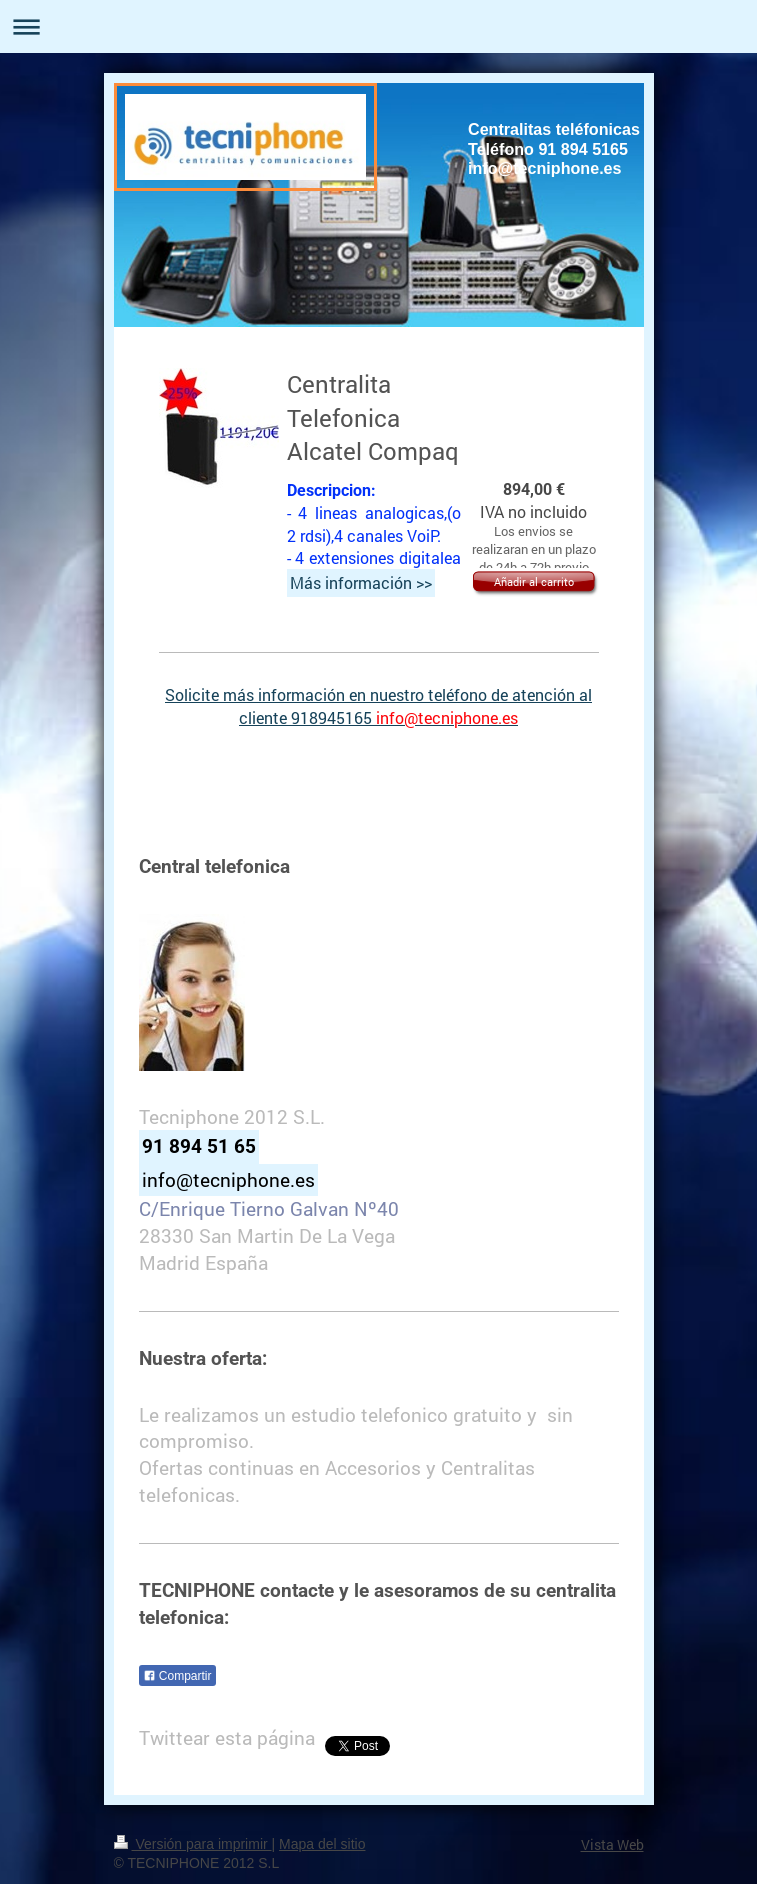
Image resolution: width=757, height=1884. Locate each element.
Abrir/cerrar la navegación (378, 26)
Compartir (177, 1676)
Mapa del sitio (322, 1844)
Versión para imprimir (193, 1844)
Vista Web (612, 1844)
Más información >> (361, 582)
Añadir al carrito (534, 581)
